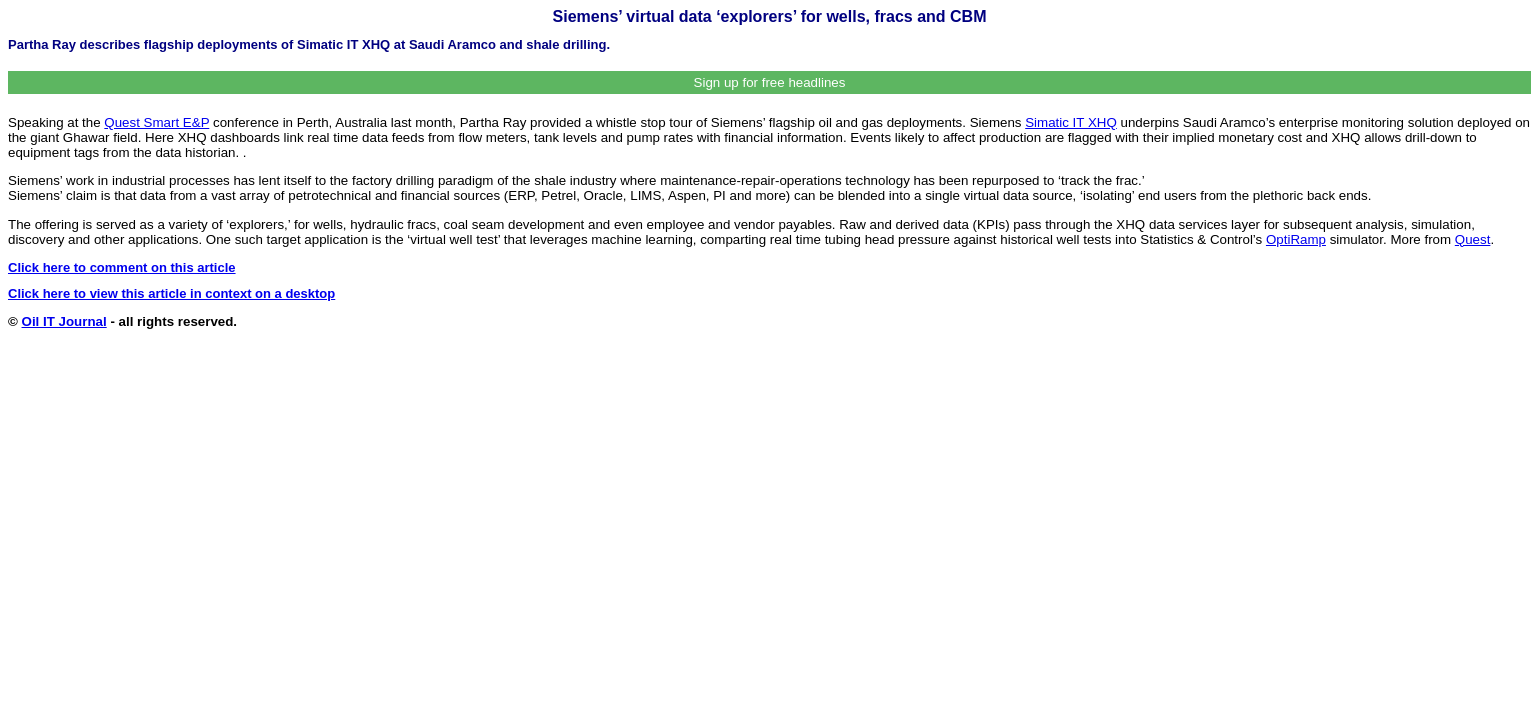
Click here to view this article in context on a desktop (171, 293)
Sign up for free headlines (770, 82)
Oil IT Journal (64, 321)
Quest (1473, 239)
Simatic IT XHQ (1071, 122)
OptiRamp (1296, 239)
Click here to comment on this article (122, 267)
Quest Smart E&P (156, 122)
